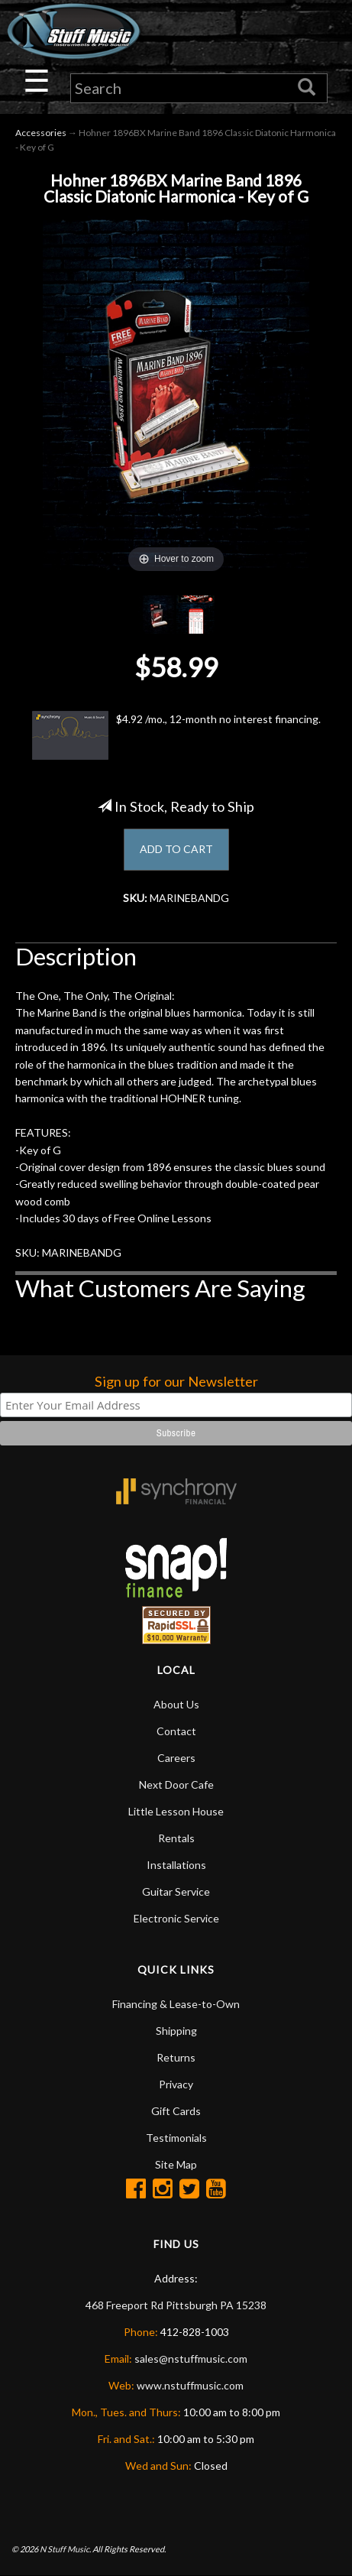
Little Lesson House (176, 1811)
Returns (176, 2057)
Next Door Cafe (176, 1784)
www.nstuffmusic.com (190, 2385)
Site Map (176, 2164)
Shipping (176, 2030)
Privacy (176, 2084)
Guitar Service (176, 1891)
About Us (176, 1704)
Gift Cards (176, 2110)
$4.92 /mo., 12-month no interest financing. (176, 735)
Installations (176, 1864)
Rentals (176, 1837)
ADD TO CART (176, 848)
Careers (176, 1757)
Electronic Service (176, 1918)
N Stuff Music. (65, 2549)
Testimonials (176, 2137)
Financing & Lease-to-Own (176, 2003)
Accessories (40, 132)
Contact (176, 1730)
